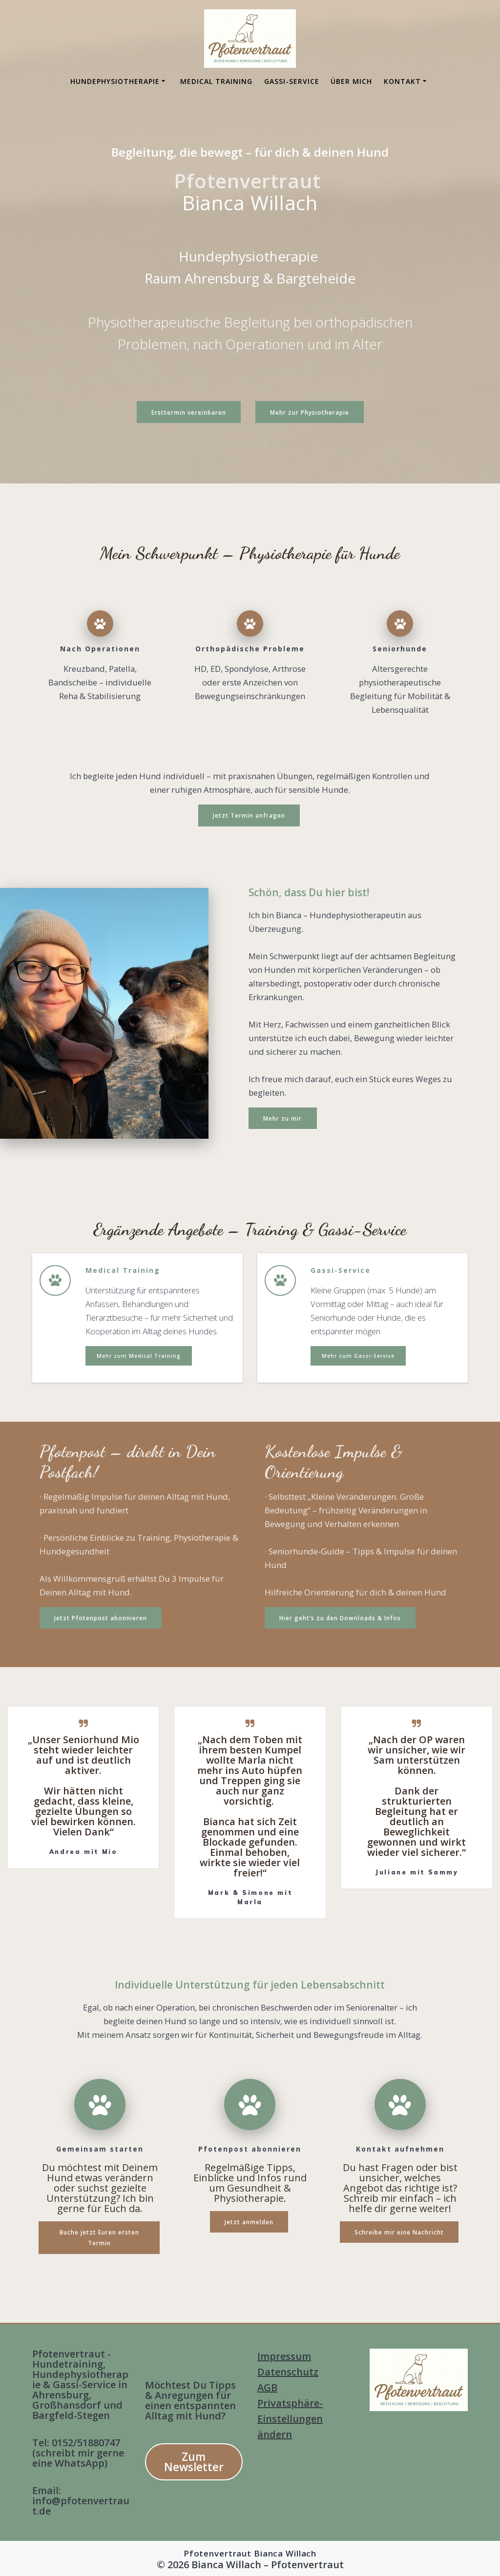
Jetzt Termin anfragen (249, 815)
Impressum (284, 2356)
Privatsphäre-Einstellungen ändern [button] (290, 2418)
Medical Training (216, 81)
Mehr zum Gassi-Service (358, 1354)
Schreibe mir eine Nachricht (399, 2231)
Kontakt (402, 81)
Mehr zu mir (282, 1117)
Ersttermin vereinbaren (188, 412)
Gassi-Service (291, 81)
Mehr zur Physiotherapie (309, 412)
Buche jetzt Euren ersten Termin (99, 2236)
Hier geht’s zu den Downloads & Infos (340, 1617)
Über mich (351, 81)
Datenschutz (287, 2371)
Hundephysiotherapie (115, 81)
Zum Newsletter (194, 2462)
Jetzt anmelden (249, 2221)
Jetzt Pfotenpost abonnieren (100, 1617)
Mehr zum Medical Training (139, 1354)
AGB (267, 2387)
